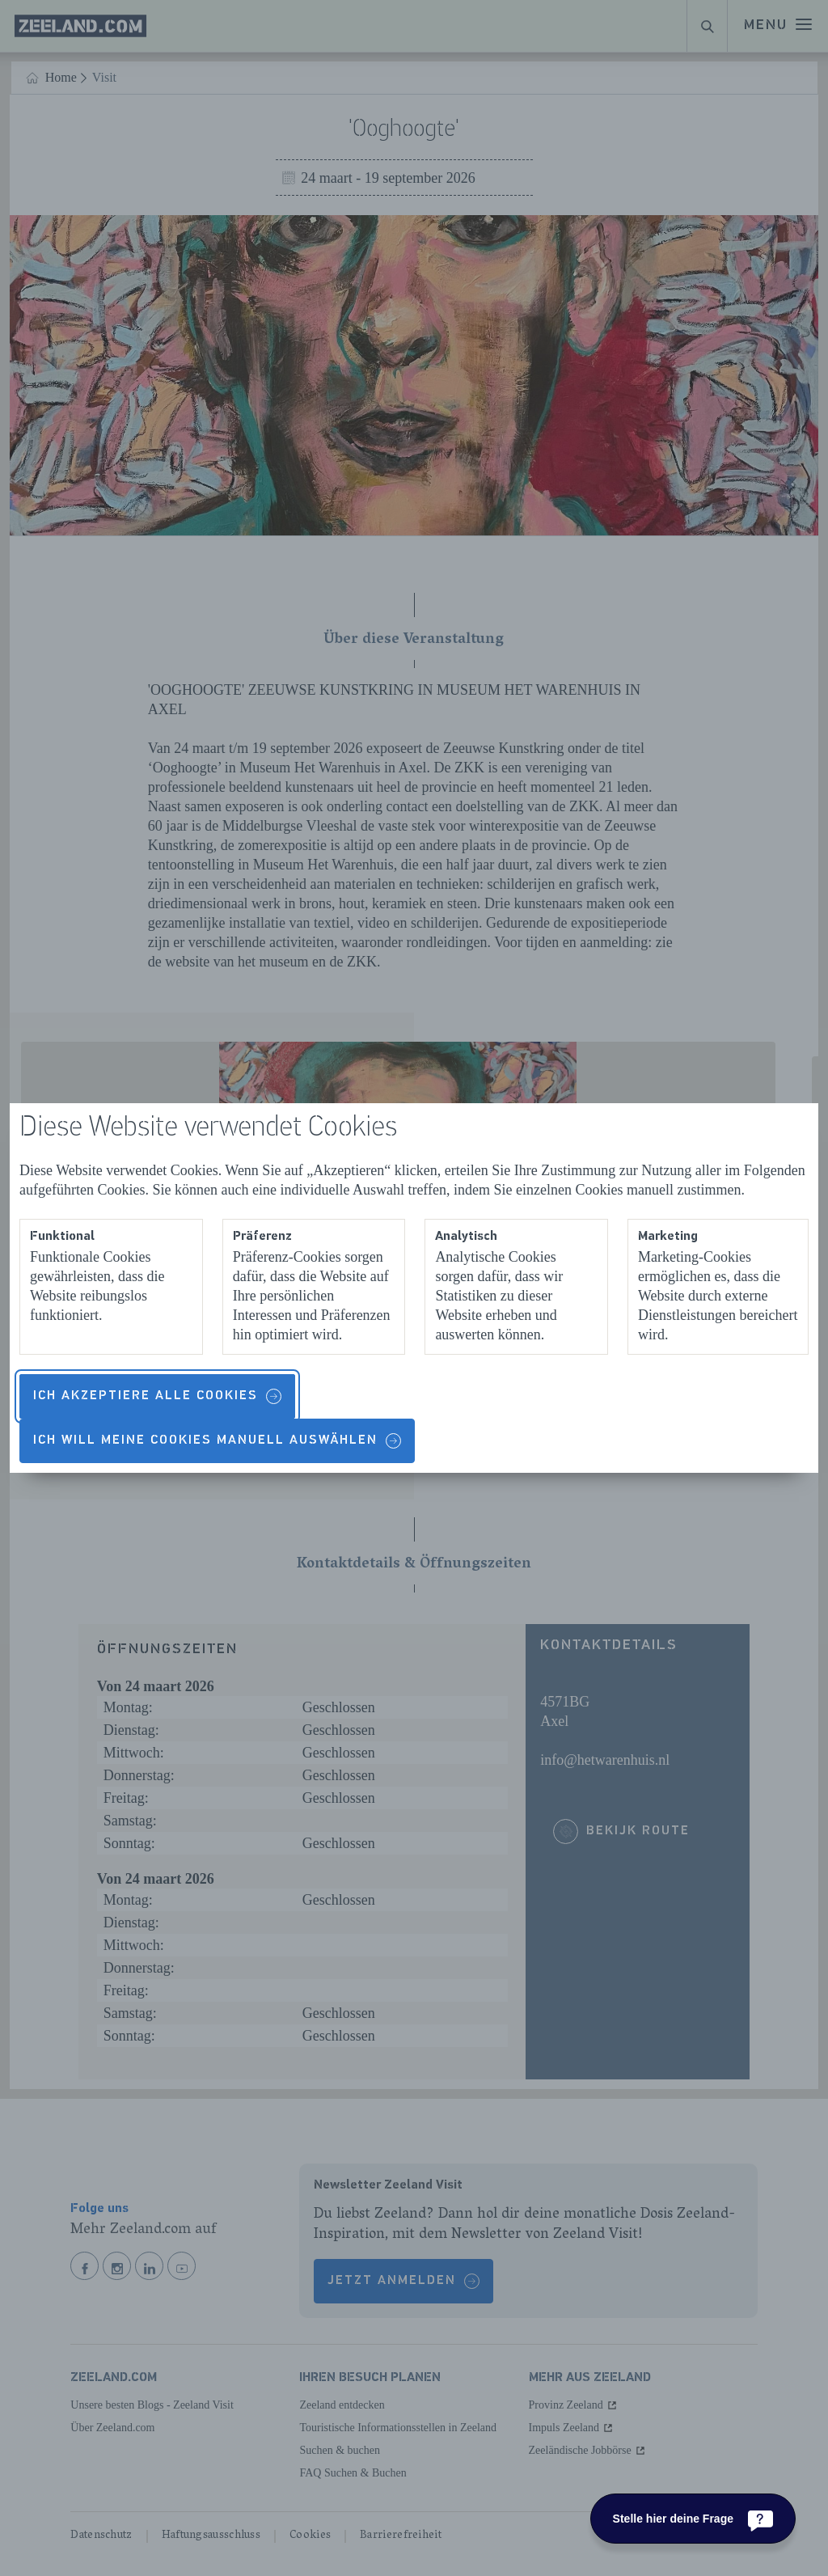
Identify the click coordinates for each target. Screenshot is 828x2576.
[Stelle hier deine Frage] (693, 2519)
